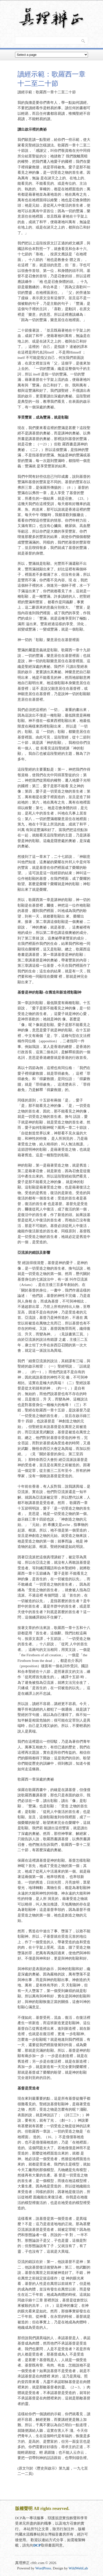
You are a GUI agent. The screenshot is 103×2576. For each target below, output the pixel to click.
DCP (37, 2545)
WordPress (43, 2568)
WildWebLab (78, 2568)
